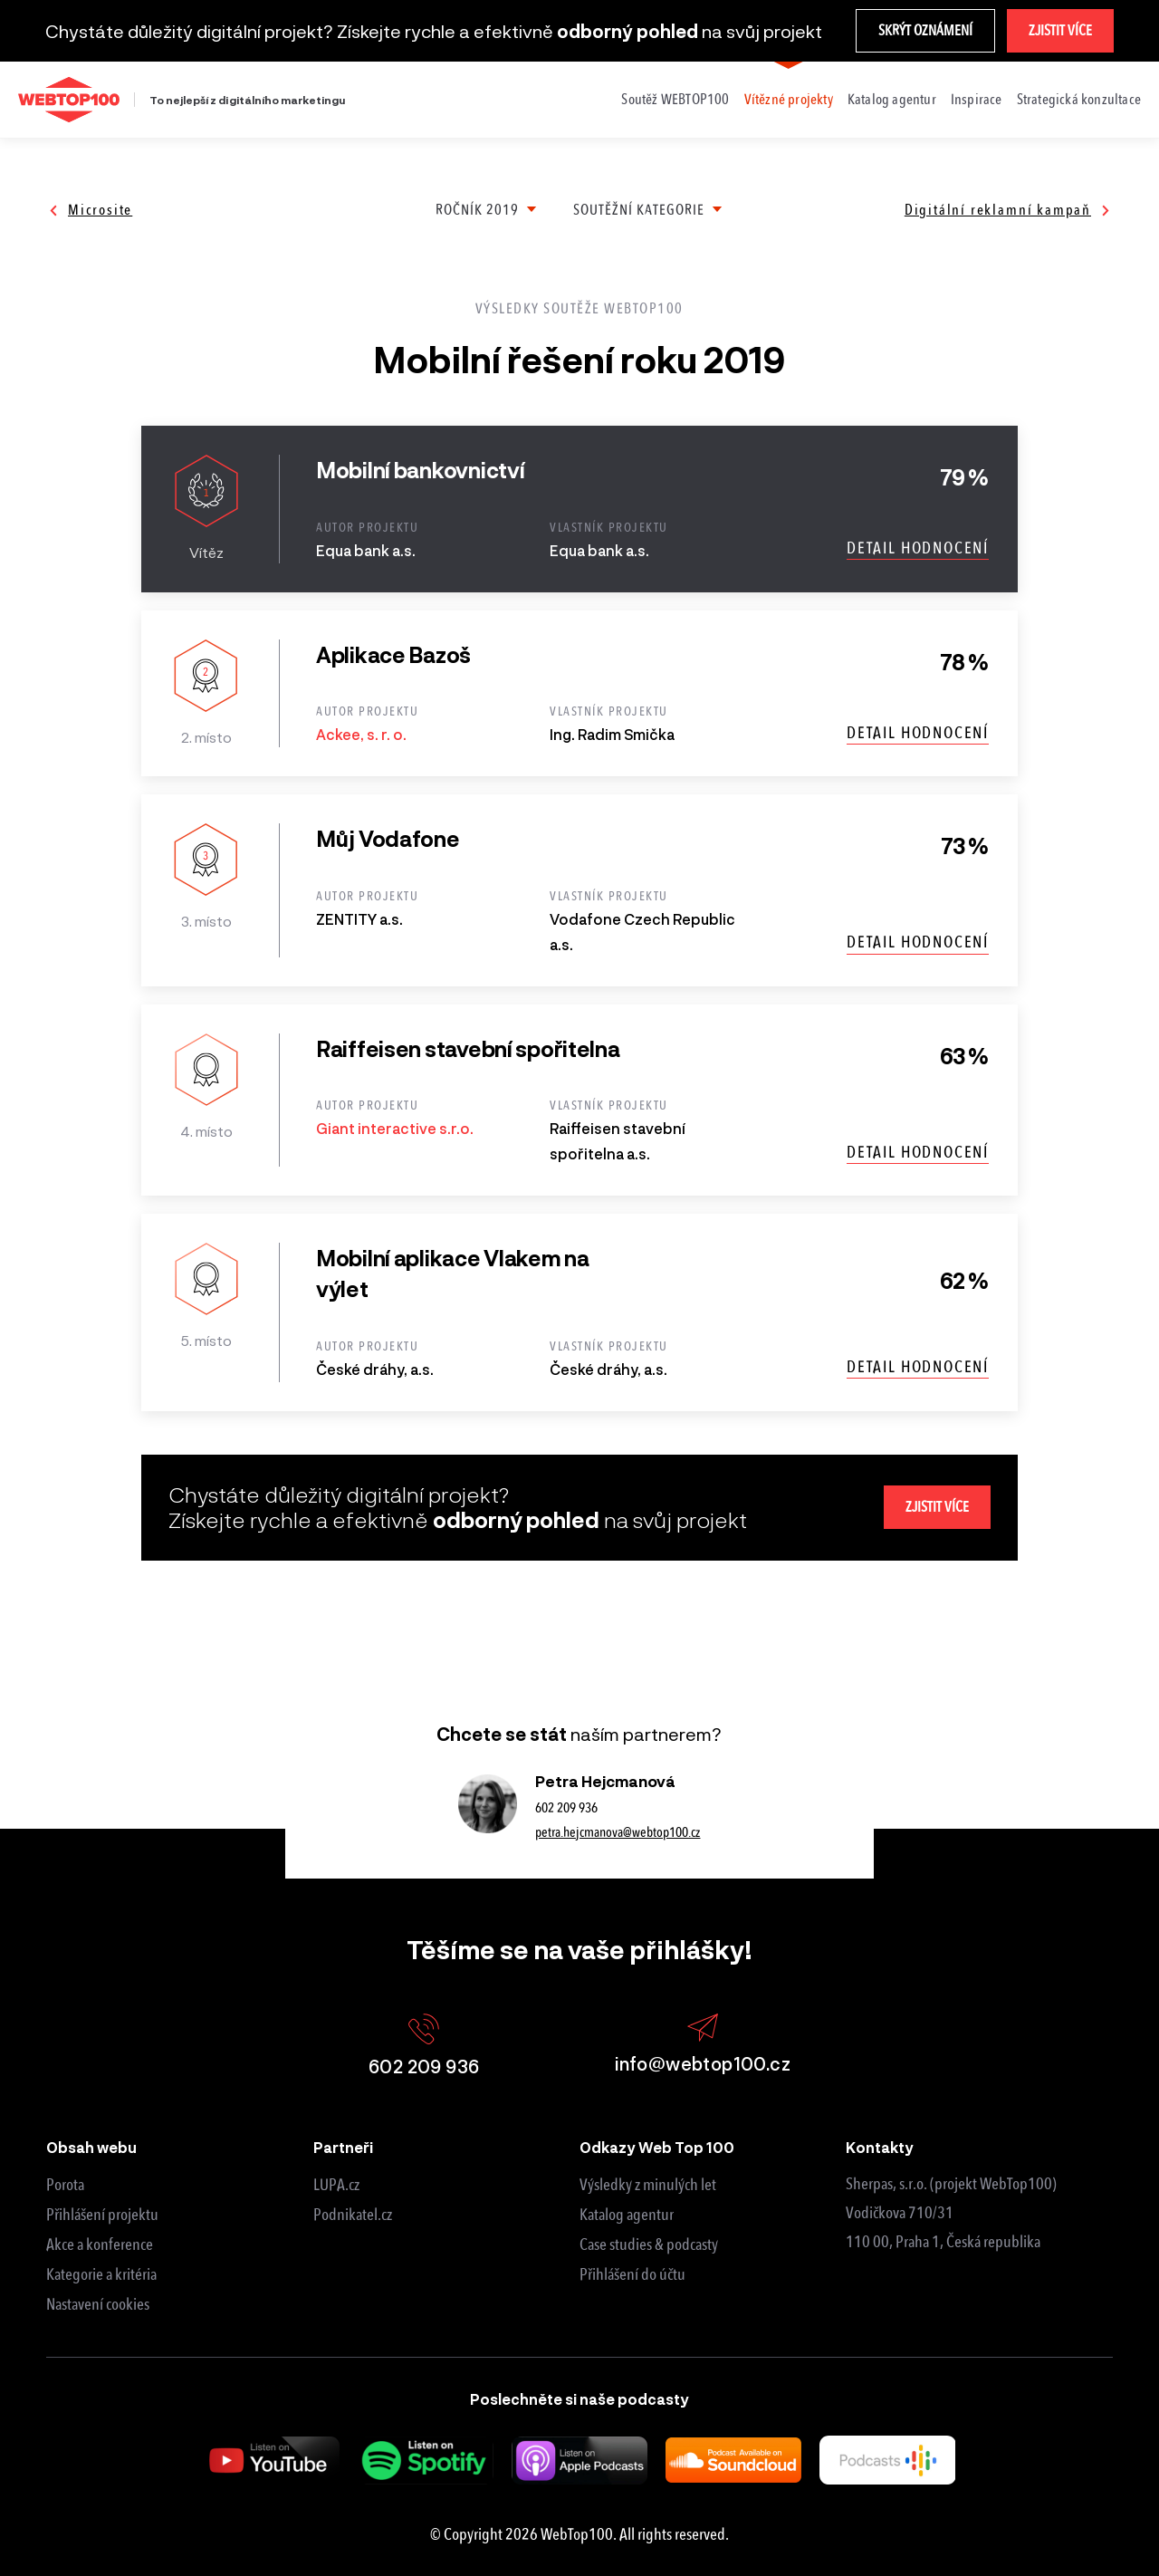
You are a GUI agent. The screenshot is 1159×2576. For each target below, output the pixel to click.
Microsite (91, 209)
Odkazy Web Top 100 (657, 2147)
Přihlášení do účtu (632, 2274)
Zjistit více (1060, 30)
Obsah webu (91, 2147)
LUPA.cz (336, 2185)
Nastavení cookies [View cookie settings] (97, 2304)
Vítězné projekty (788, 99)
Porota (65, 2185)
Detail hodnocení (918, 548)
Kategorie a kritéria (101, 2274)
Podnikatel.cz (352, 2215)
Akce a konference (99, 2244)
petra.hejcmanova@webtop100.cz (617, 1832)
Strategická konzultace (1079, 99)
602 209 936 (566, 1808)
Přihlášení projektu (102, 2215)
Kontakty (880, 2147)
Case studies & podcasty (649, 2244)
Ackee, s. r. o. (361, 734)
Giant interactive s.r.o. (395, 1128)
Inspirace (976, 99)
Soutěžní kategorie (638, 209)
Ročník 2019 (477, 209)
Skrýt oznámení (925, 30)
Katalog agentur (892, 99)
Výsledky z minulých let (648, 2185)
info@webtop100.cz (702, 2044)
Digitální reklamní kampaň (1007, 209)
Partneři (343, 2147)
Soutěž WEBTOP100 (675, 99)
